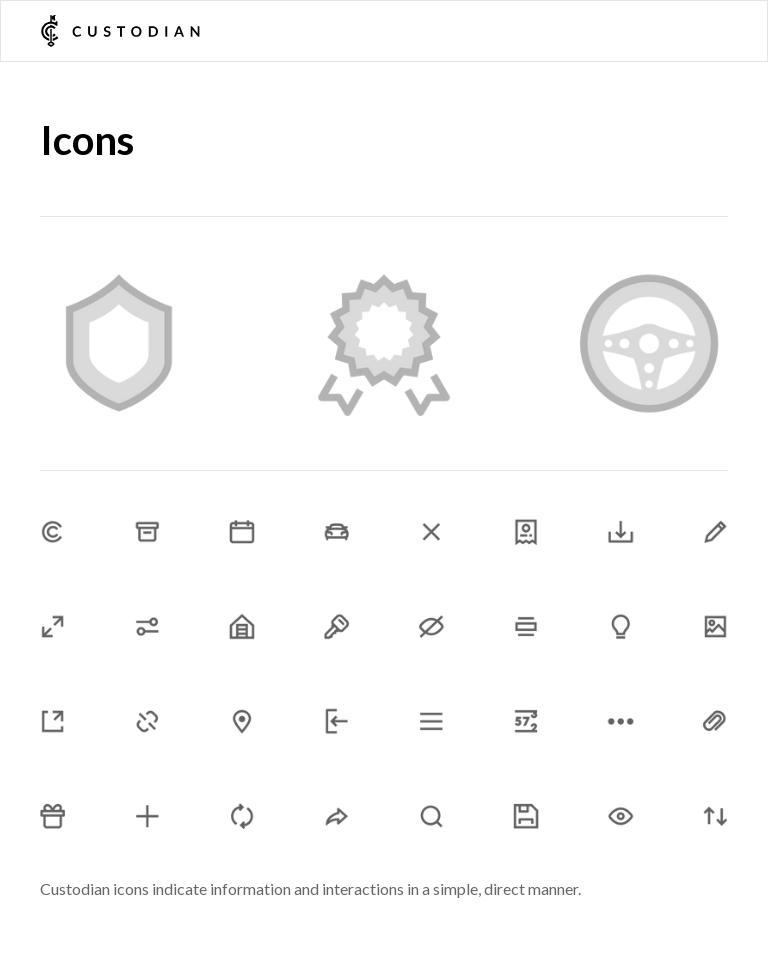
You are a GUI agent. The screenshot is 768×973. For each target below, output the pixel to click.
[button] (719, 31)
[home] (120, 31)
